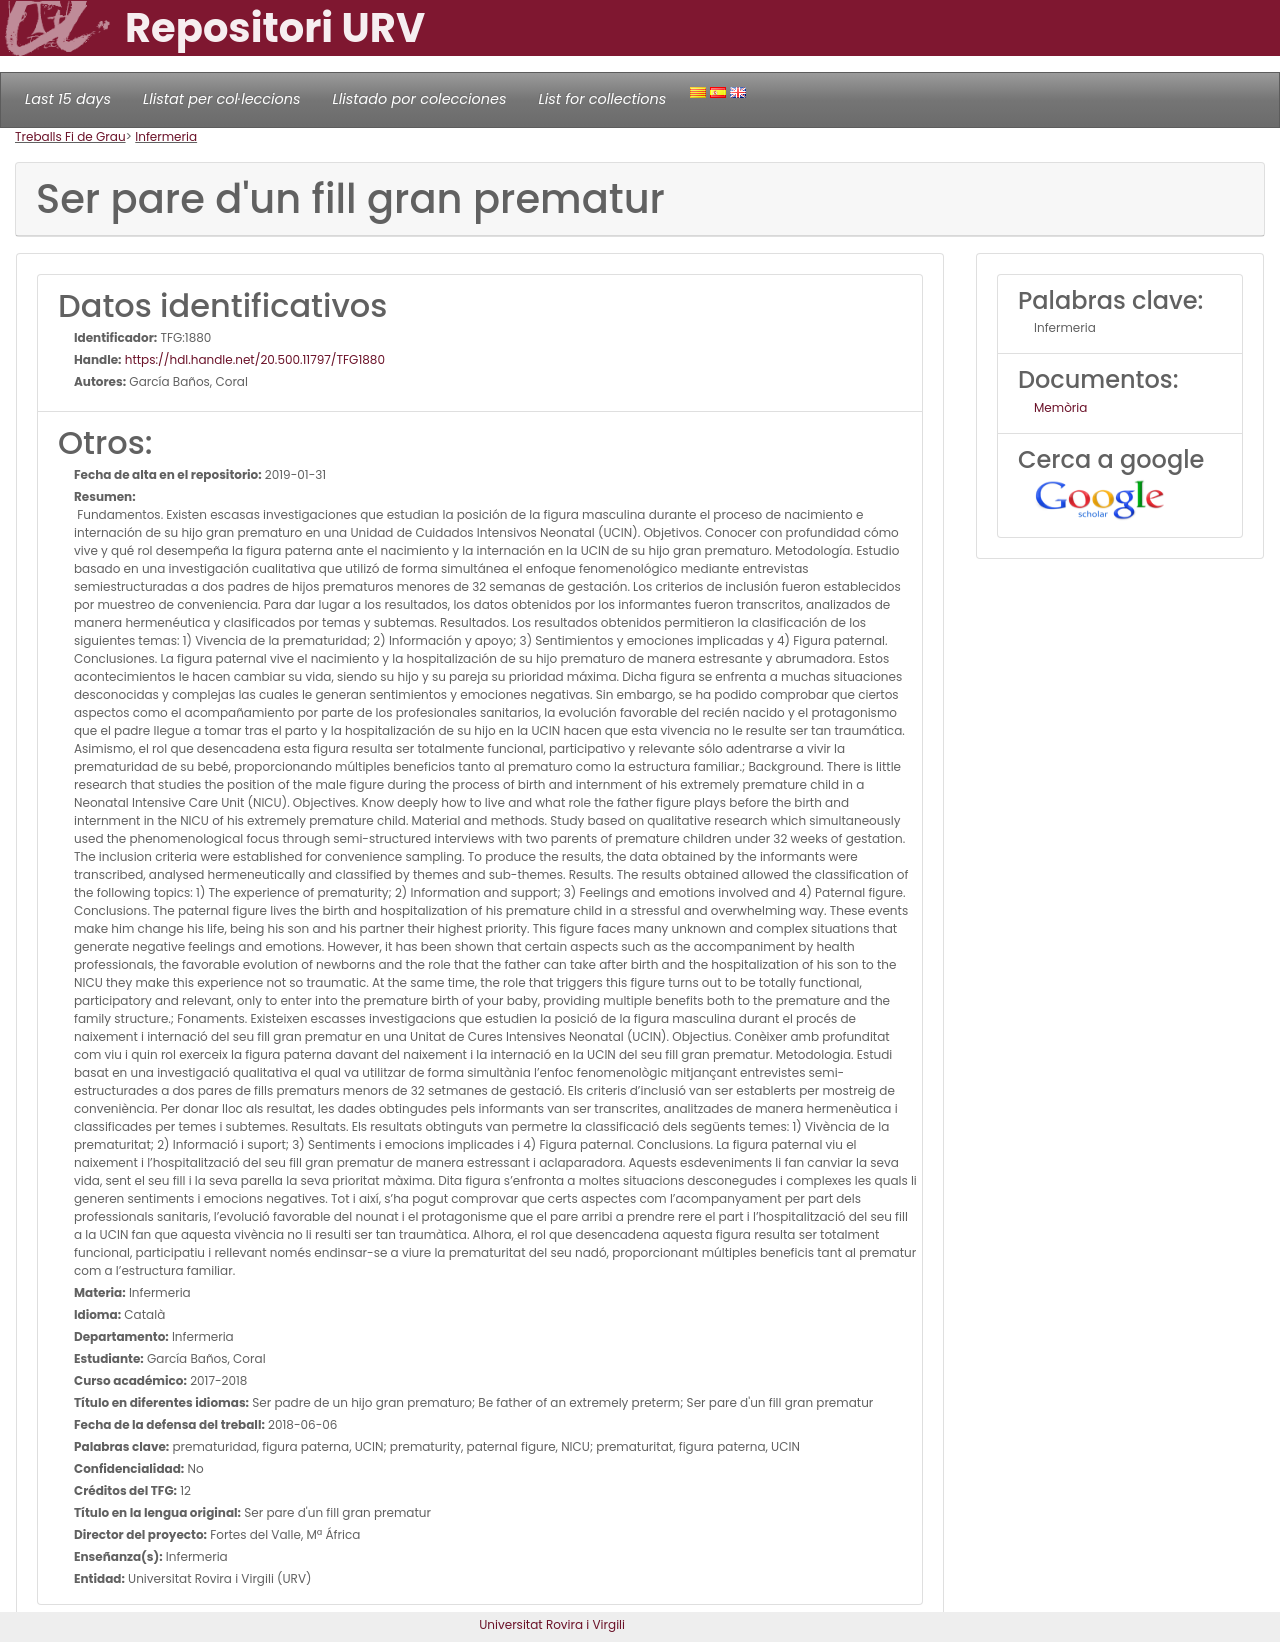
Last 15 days (68, 99)
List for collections (602, 99)
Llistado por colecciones (420, 99)
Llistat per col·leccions (222, 99)
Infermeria (166, 136)
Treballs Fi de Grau (70, 136)
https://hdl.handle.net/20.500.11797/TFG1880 (253, 359)
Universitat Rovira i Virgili (552, 1624)
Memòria (1060, 407)
